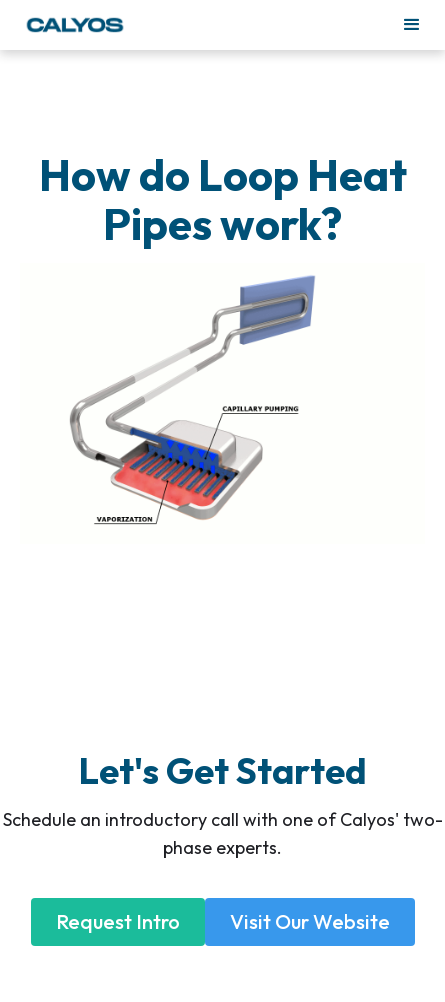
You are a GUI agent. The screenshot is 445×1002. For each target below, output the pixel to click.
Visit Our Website (310, 921)
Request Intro (118, 921)
